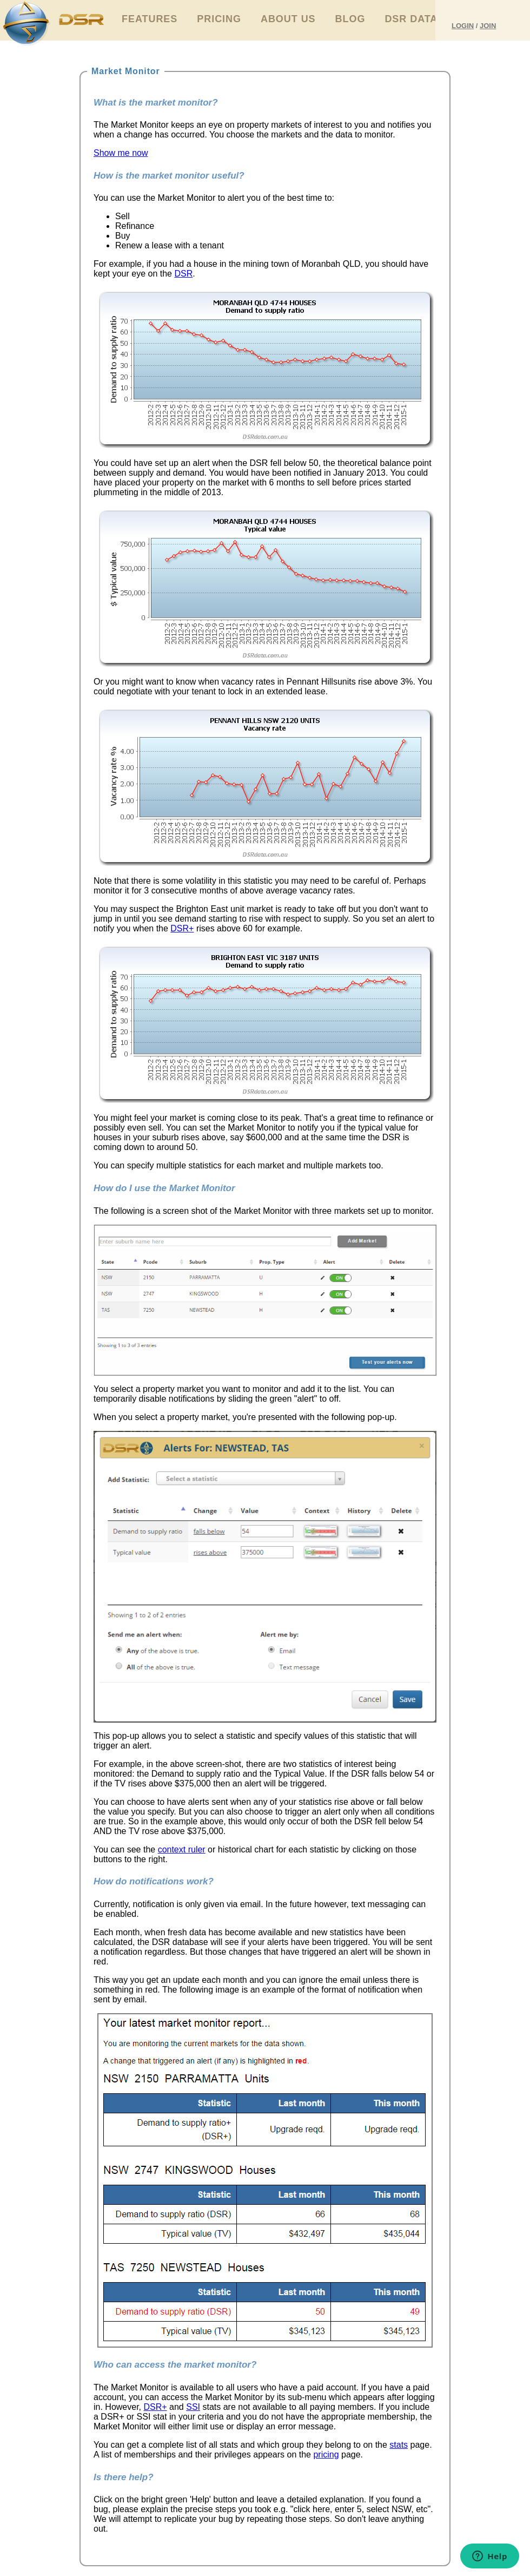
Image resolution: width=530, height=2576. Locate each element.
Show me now (121, 152)
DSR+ (182, 928)
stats (398, 2444)
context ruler (182, 1849)
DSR (183, 273)
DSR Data (411, 19)
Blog (350, 19)
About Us (288, 19)
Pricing (219, 19)
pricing (326, 2454)
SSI (193, 2406)
